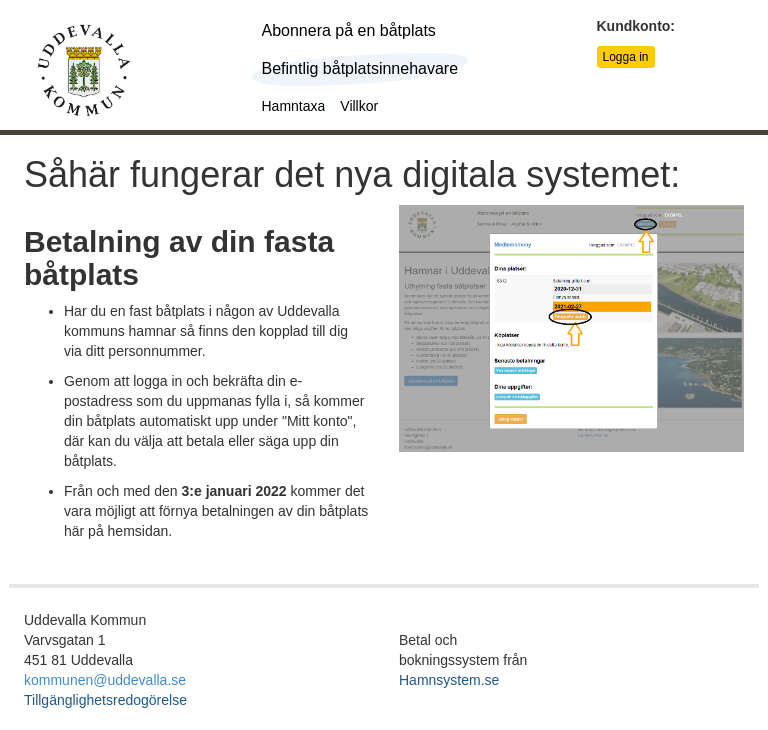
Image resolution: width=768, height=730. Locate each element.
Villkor (359, 106)
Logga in (626, 57)
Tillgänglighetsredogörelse (105, 700)
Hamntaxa (294, 106)
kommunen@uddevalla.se (105, 680)
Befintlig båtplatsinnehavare (360, 68)
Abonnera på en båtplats (349, 30)
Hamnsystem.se (449, 680)
